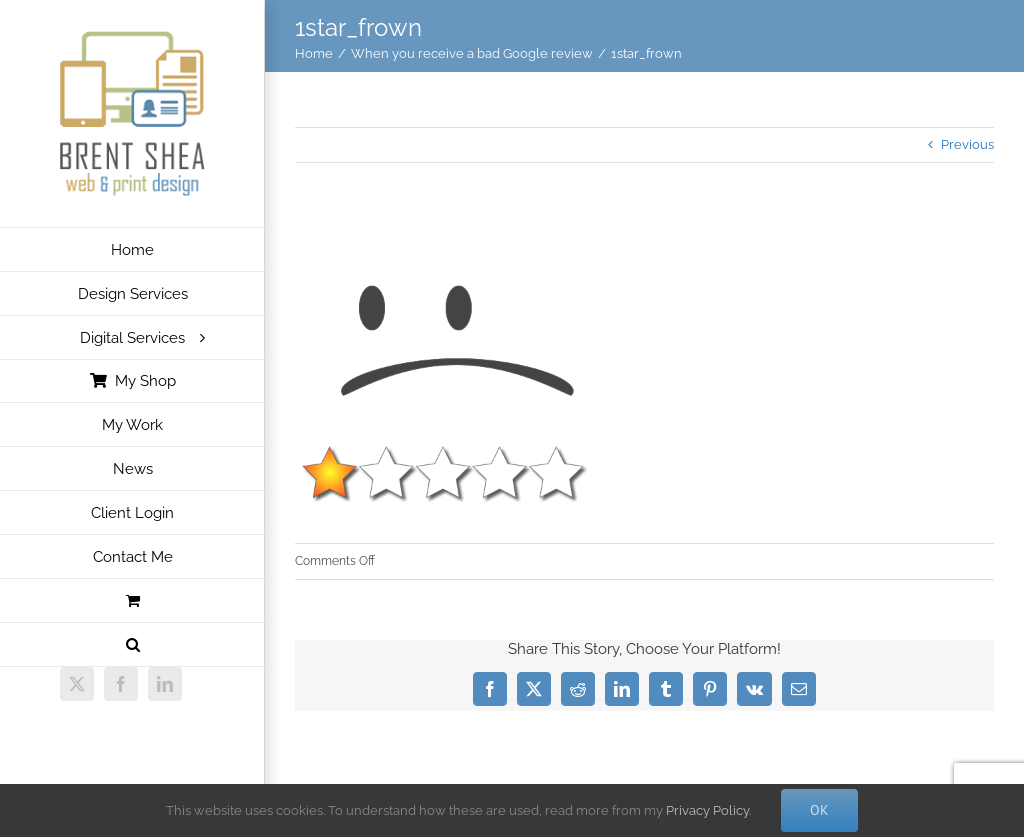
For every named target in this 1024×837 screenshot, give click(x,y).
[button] (132, 645)
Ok (819, 810)
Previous (967, 144)
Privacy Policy (707, 810)
